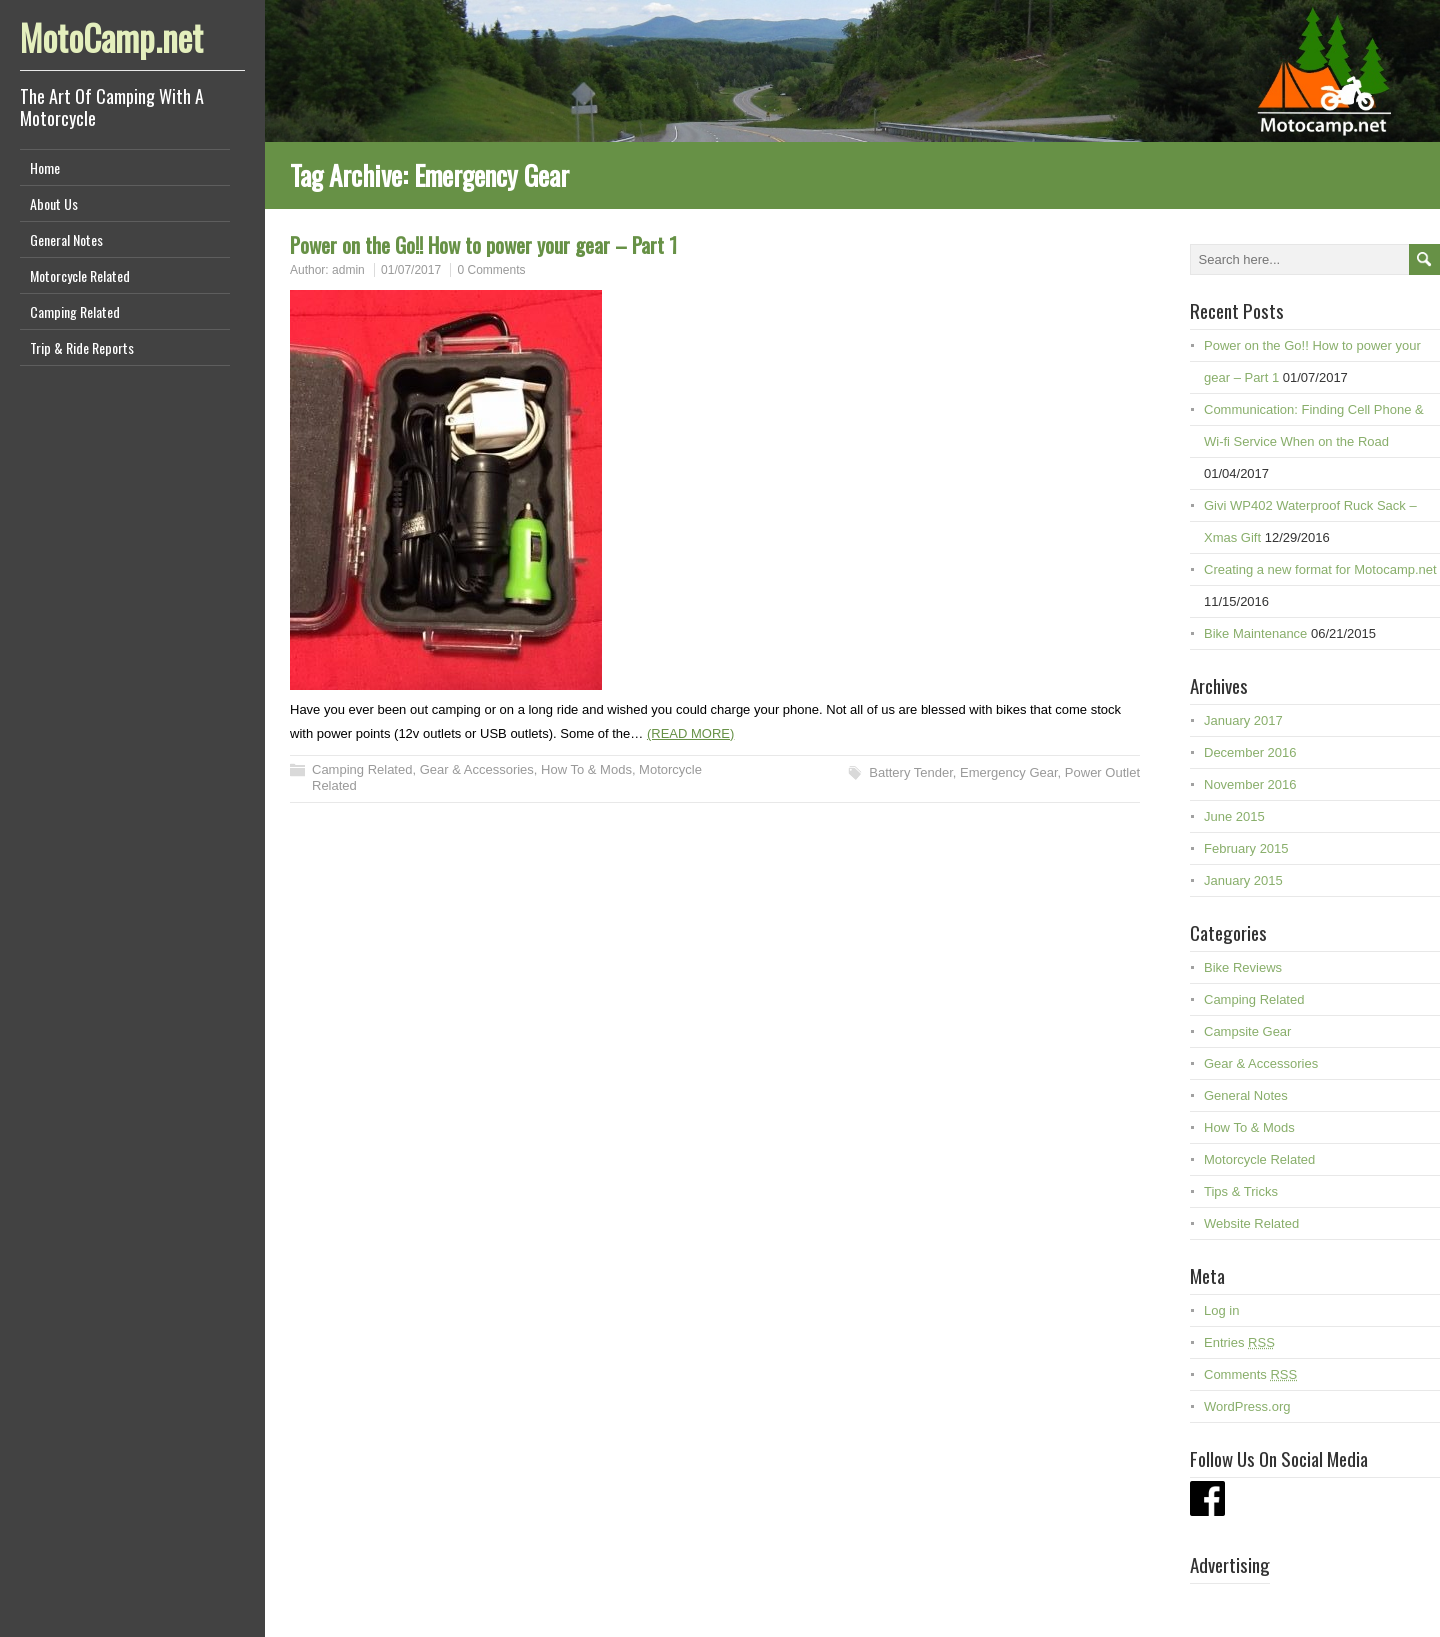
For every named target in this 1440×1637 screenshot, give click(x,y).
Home (45, 167)
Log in (1221, 1310)
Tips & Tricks (1241, 1191)
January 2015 (1243, 880)
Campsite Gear (1247, 1031)
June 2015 (1234, 816)
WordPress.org (1247, 1406)
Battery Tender (911, 772)
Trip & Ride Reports (82, 347)
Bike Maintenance (1255, 633)
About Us (54, 203)
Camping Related (75, 311)
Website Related (1251, 1223)
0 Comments (491, 270)
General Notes (66, 239)
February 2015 (1246, 848)
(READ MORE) (690, 733)
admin (348, 270)
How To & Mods (586, 769)
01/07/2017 (411, 270)
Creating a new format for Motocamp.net (1320, 569)
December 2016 (1250, 752)
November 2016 (1250, 784)
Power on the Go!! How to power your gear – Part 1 (483, 244)
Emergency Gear (1009, 772)
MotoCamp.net (111, 37)
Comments (1250, 1374)
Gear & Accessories (477, 769)
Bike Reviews (1243, 967)
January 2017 (1243, 720)
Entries (1239, 1342)
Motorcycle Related (80, 275)
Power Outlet (1102, 772)
